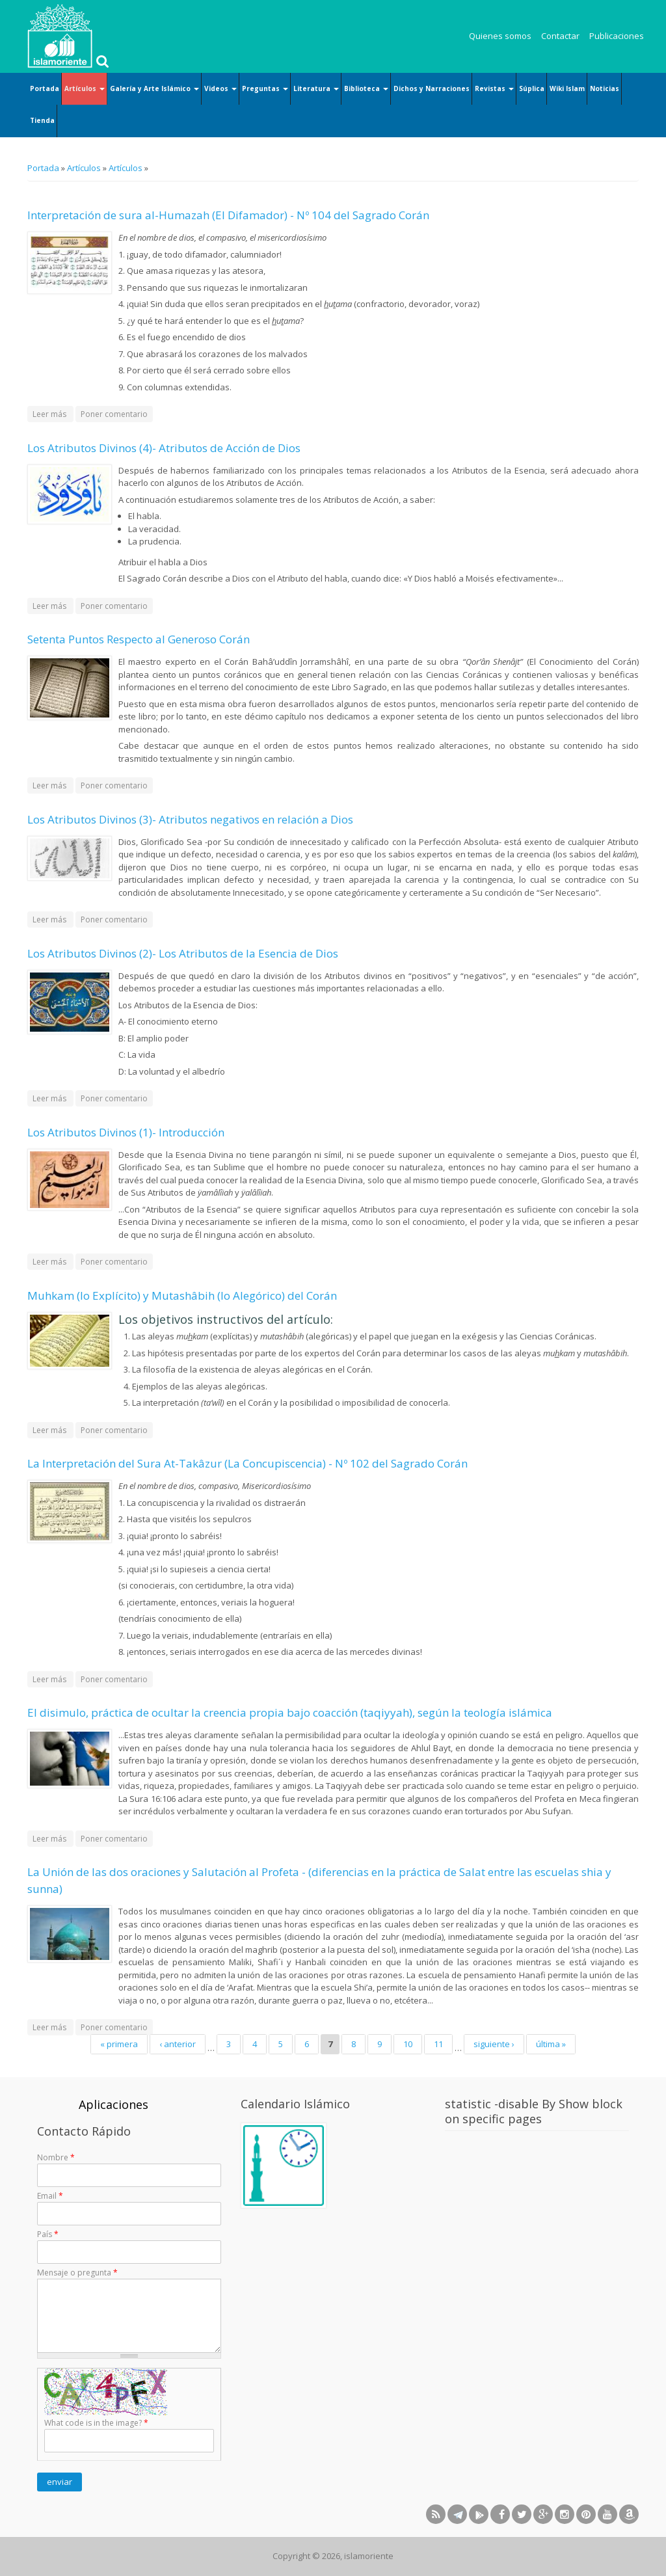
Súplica (531, 88)
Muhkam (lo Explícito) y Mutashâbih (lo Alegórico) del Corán (182, 1295)
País (48, 2234)
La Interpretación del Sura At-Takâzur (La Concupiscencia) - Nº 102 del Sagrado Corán (247, 1463)
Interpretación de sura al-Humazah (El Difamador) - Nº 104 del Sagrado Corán (228, 215)
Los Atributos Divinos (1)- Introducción (125, 1132)
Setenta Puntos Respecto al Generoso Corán (138, 639)
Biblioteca (366, 88)
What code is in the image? (96, 2422)
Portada (44, 88)
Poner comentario (114, 414)
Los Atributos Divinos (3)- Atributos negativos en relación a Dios (190, 819)
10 (407, 2044)
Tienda (42, 120)
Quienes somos (500, 36)
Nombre (56, 2157)
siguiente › (493, 2044)
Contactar (560, 36)
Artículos (84, 88)
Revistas (494, 88)
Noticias (604, 88)
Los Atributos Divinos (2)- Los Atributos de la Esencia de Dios (182, 953)
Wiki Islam (567, 88)
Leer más (53, 413)
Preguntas (265, 88)
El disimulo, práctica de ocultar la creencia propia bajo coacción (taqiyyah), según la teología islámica (289, 1712)
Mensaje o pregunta (77, 2272)
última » (551, 2044)
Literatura (316, 88)
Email (50, 2195)
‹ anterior (177, 2044)
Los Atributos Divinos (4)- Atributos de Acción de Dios (163, 447)
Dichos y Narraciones (431, 88)
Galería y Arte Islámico (154, 88)
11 (438, 2044)
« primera (119, 2044)
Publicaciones (616, 36)
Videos (220, 88)
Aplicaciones (113, 2104)
